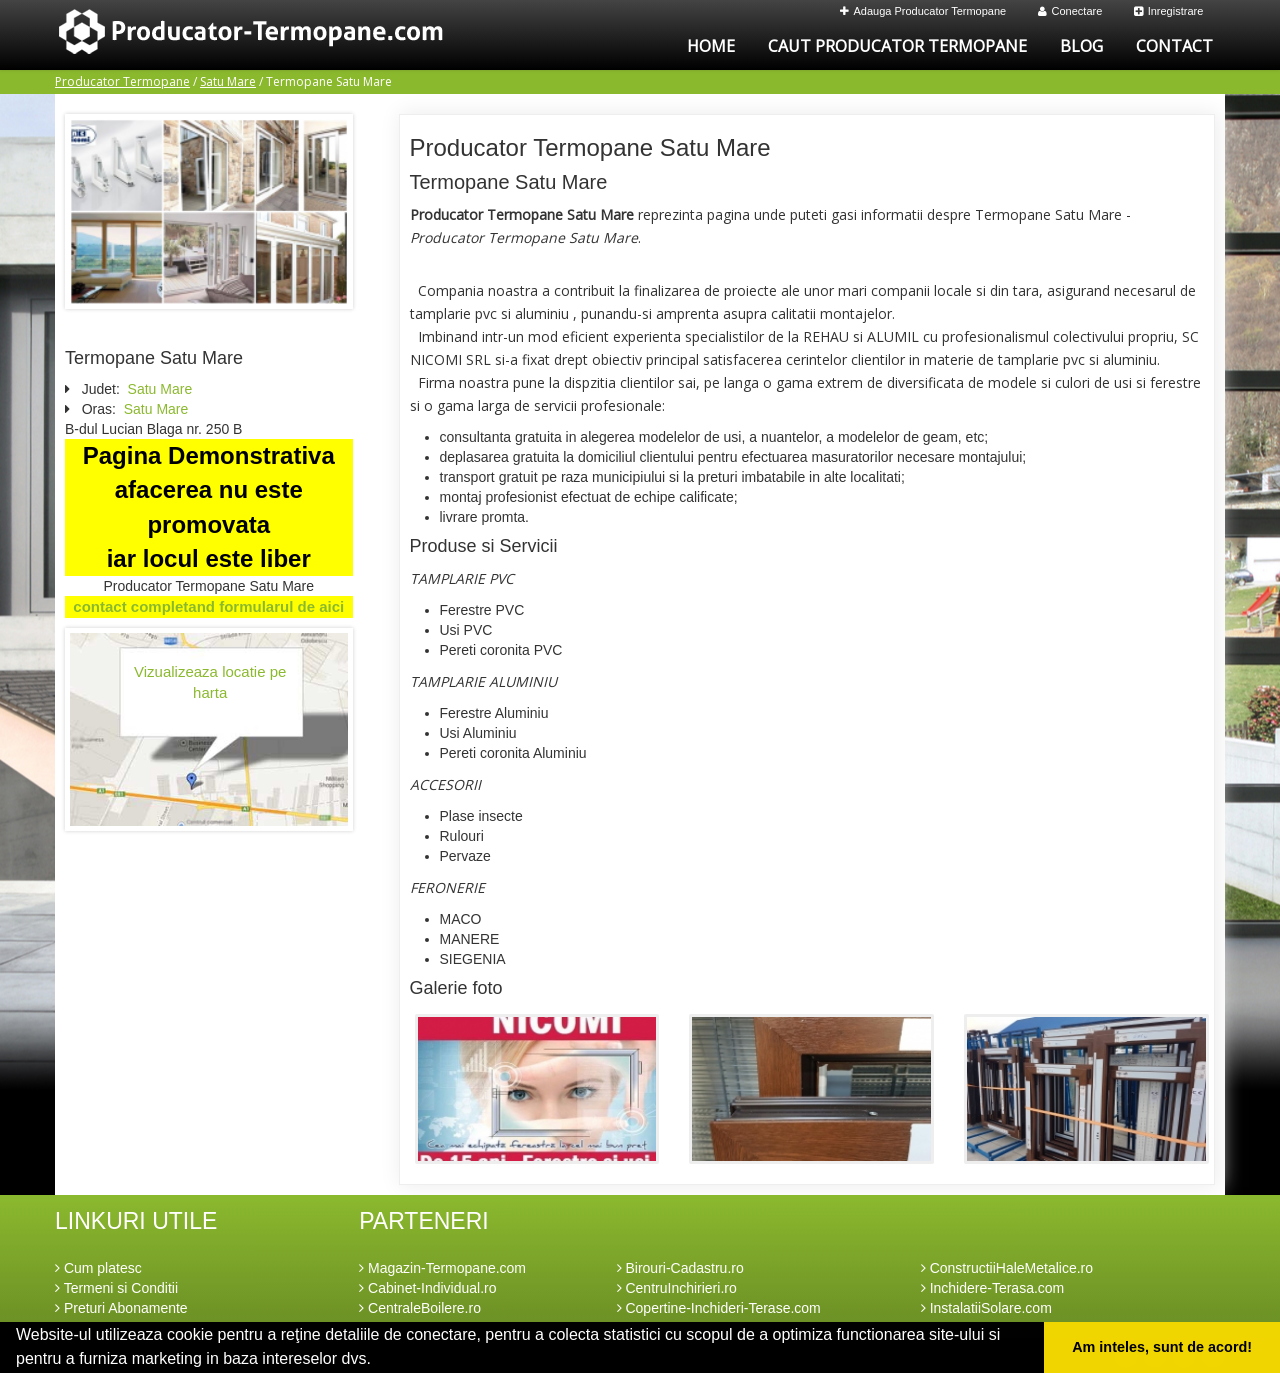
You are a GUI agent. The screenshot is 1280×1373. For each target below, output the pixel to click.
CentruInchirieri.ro (677, 1288)
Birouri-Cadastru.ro (680, 1268)
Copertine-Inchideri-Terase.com (719, 1308)
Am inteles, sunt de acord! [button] (1162, 1347)
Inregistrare (1169, 11)
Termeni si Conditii (116, 1288)
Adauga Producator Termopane (923, 11)
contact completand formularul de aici (208, 606)
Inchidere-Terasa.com (993, 1288)
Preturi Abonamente (121, 1308)
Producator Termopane (122, 81)
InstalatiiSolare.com (986, 1308)
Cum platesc (98, 1268)
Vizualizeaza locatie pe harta (210, 682)
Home (711, 46)
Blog (1081, 46)
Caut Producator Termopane (897, 46)
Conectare (1070, 11)
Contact (1174, 46)
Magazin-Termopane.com (442, 1268)
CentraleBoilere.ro (420, 1308)
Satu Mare (228, 81)
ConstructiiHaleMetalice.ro (1007, 1268)
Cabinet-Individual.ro (427, 1288)
